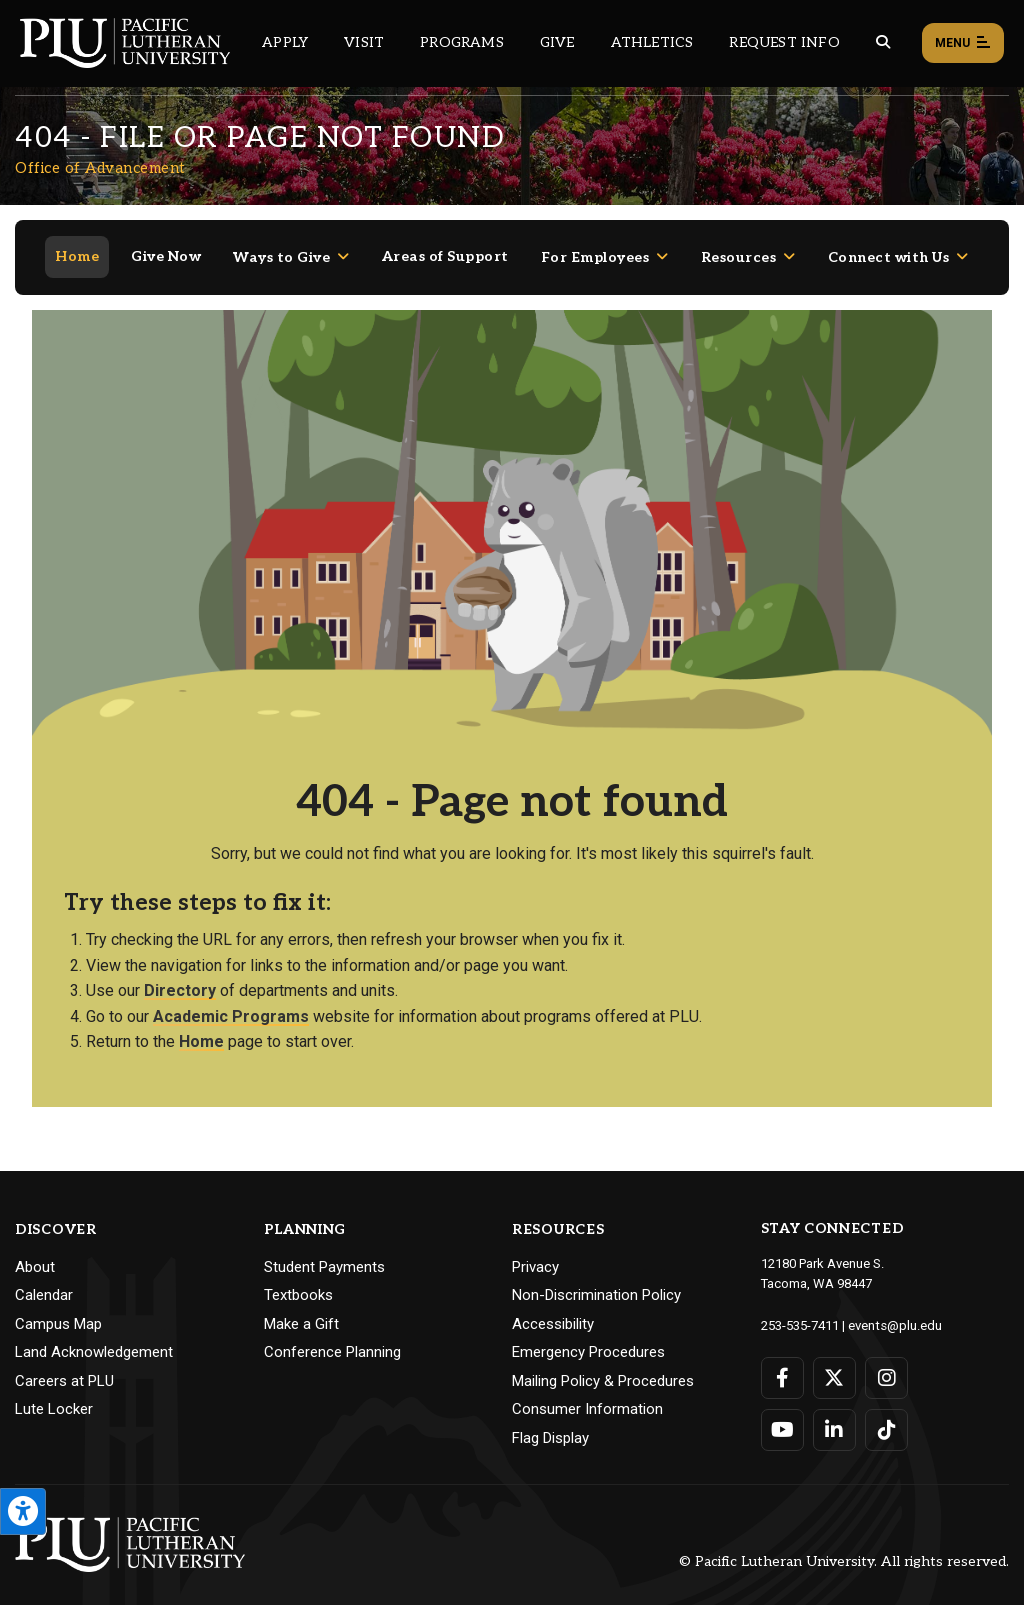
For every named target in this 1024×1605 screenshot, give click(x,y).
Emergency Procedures (588, 1337)
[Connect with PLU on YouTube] (782, 1414)
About (35, 1252)
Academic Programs (231, 1001)
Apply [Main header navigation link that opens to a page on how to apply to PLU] (285, 42)
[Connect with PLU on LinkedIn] (834, 1414)
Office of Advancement (100, 168)
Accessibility (553, 1309)
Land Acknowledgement (94, 1337)
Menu (963, 44)
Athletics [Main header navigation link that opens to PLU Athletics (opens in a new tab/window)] (652, 42)
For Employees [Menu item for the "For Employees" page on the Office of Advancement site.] (595, 242)
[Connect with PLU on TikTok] (886, 1414)
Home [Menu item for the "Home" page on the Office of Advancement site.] (77, 241)
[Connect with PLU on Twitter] (834, 1362)
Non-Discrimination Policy (596, 1280)
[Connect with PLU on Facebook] (782, 1362)
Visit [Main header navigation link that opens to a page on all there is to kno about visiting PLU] (364, 42)
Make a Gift (301, 1309)
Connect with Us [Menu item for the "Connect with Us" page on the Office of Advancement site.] (889, 242)
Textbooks (298, 1280)
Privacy (535, 1252)
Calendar (44, 1280)
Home (201, 1026)
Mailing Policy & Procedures (603, 1366)
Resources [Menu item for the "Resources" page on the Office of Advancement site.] (739, 242)
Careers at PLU (64, 1366)
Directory (180, 975)
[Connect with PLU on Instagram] (886, 1362)
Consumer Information (587, 1394)
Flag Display (550, 1423)
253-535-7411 (800, 1309)
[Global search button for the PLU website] (883, 42)
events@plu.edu (894, 1309)
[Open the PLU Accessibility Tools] (23, 1511)
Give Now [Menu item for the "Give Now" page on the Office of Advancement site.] (166, 241)
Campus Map (58, 1309)
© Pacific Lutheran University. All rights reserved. (844, 1546)
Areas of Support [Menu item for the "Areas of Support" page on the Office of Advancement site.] (445, 241)
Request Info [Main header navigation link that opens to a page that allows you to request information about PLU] (784, 42)
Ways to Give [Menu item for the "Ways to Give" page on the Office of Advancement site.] (281, 242)
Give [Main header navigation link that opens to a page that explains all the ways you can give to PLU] (557, 42)
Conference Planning (332, 1337)
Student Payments (324, 1252)
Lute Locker (54, 1394)
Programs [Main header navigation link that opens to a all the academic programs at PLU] (462, 42)
